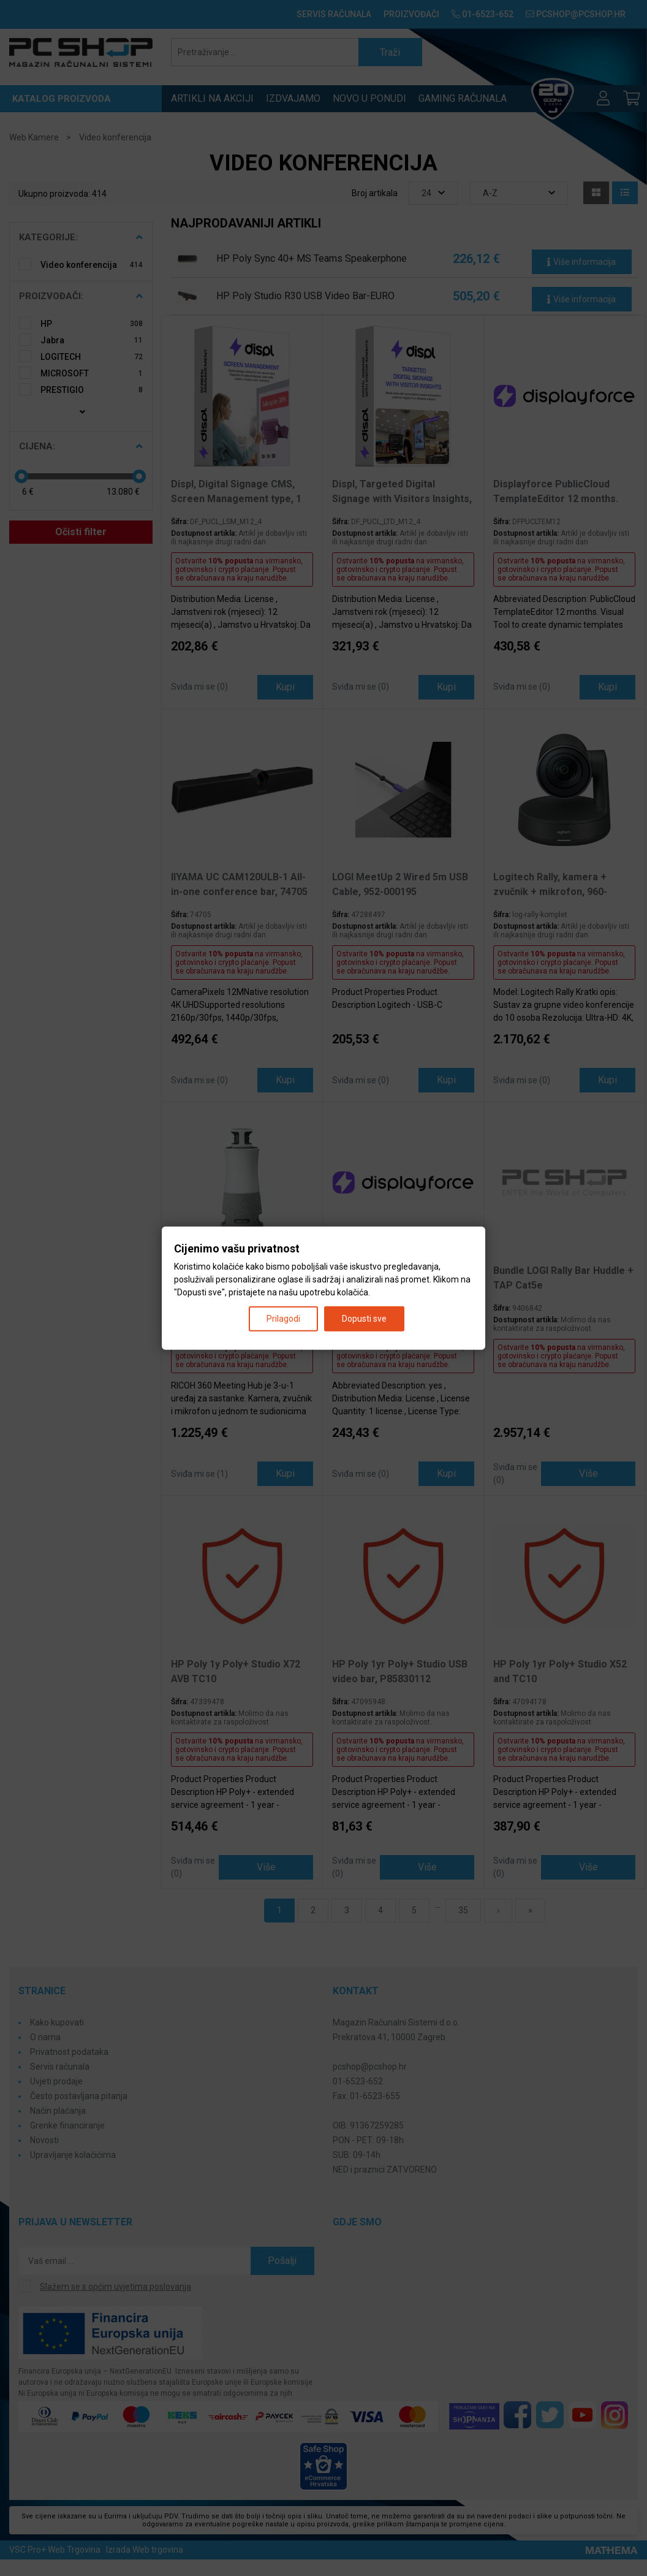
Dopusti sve (364, 1318)
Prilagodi (283, 1318)
